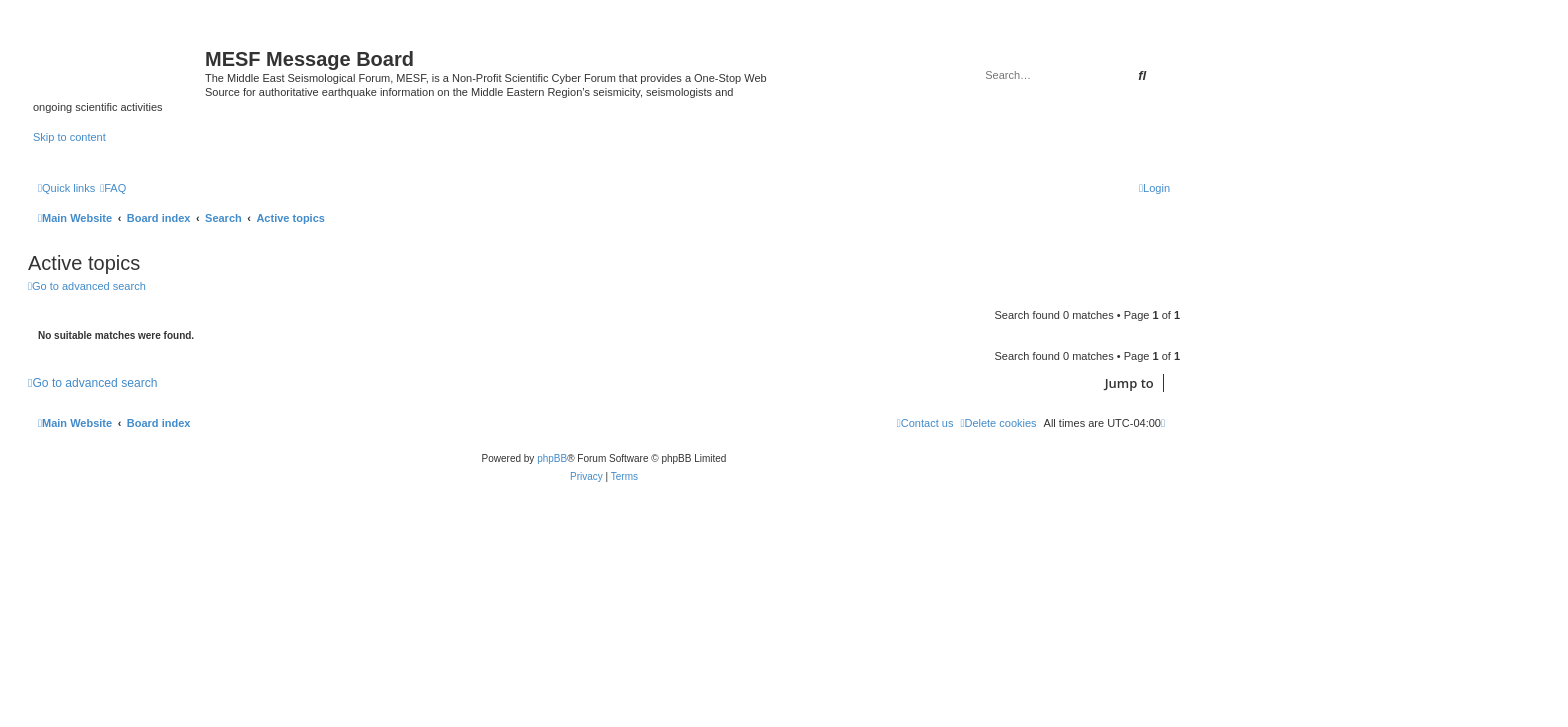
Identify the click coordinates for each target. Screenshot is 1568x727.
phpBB (552, 458)
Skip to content (69, 137)
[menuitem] (113, 188)
